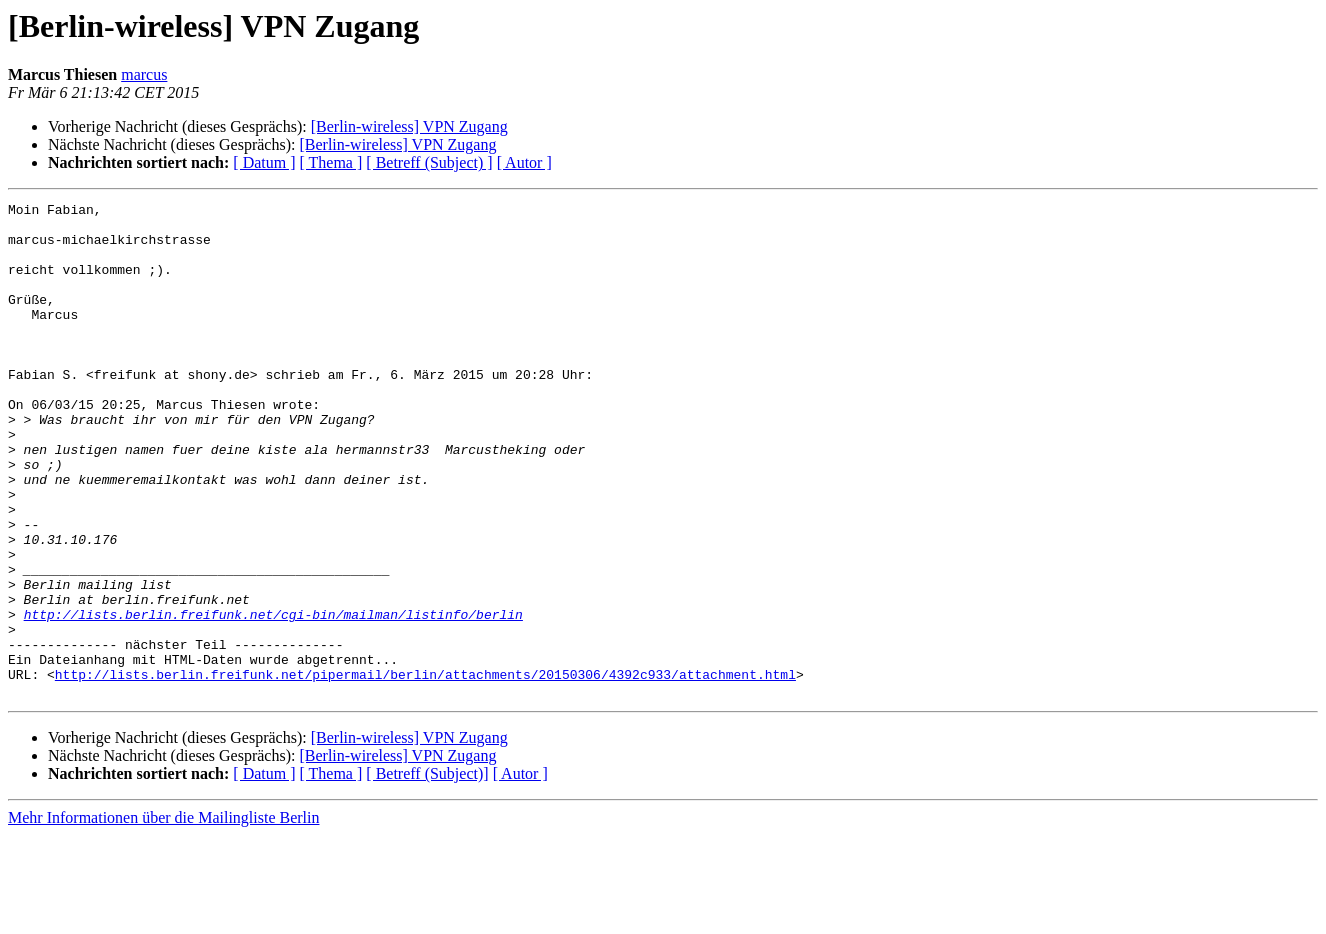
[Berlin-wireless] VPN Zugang (409, 126)
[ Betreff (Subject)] (427, 872)
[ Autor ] (524, 162)
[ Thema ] (331, 162)
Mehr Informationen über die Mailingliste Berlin (163, 916)
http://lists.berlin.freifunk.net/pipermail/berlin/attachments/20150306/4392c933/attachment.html (425, 770)
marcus (144, 74)
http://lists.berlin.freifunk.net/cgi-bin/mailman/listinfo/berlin (273, 698)
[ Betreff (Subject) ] (429, 162)
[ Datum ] (264, 162)
